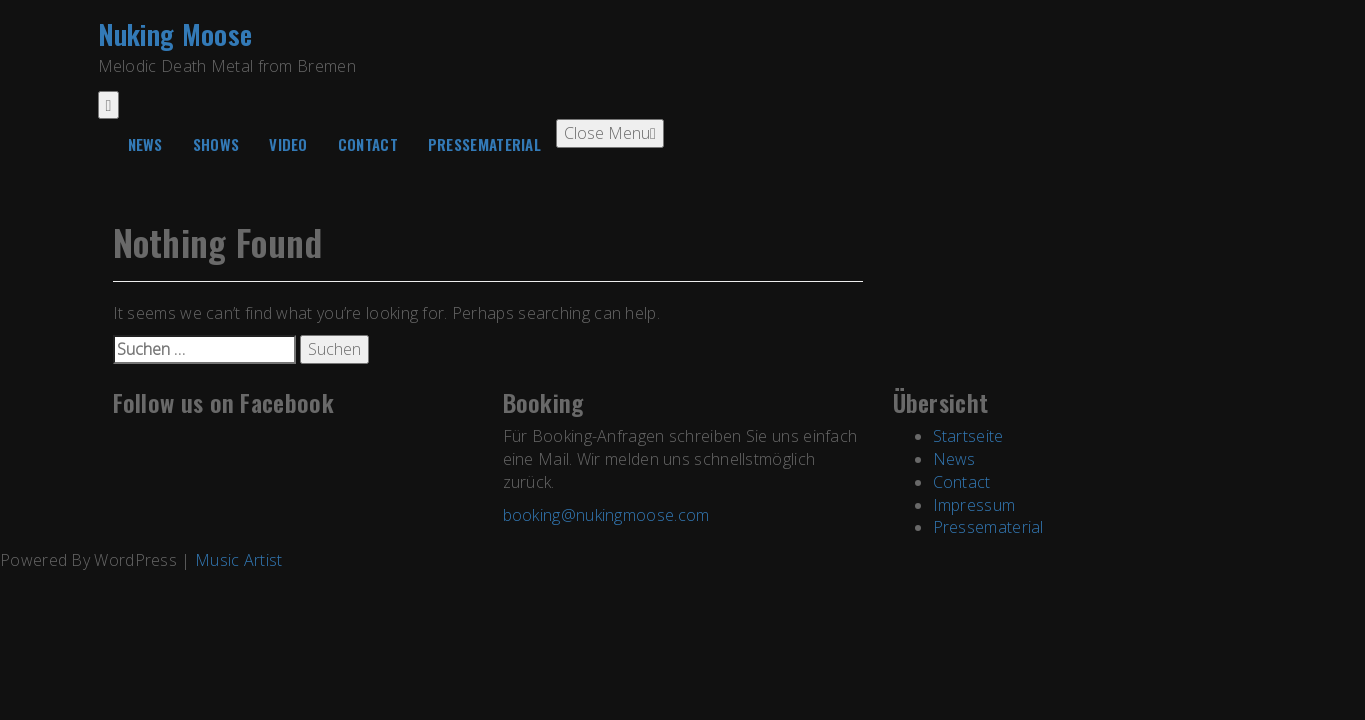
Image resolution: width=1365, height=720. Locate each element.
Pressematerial (484, 144)
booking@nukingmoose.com (606, 515)
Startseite (968, 436)
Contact (368, 144)
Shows (216, 144)
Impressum (974, 505)
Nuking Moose (175, 34)
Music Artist (239, 560)
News (145, 144)
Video (288, 144)
